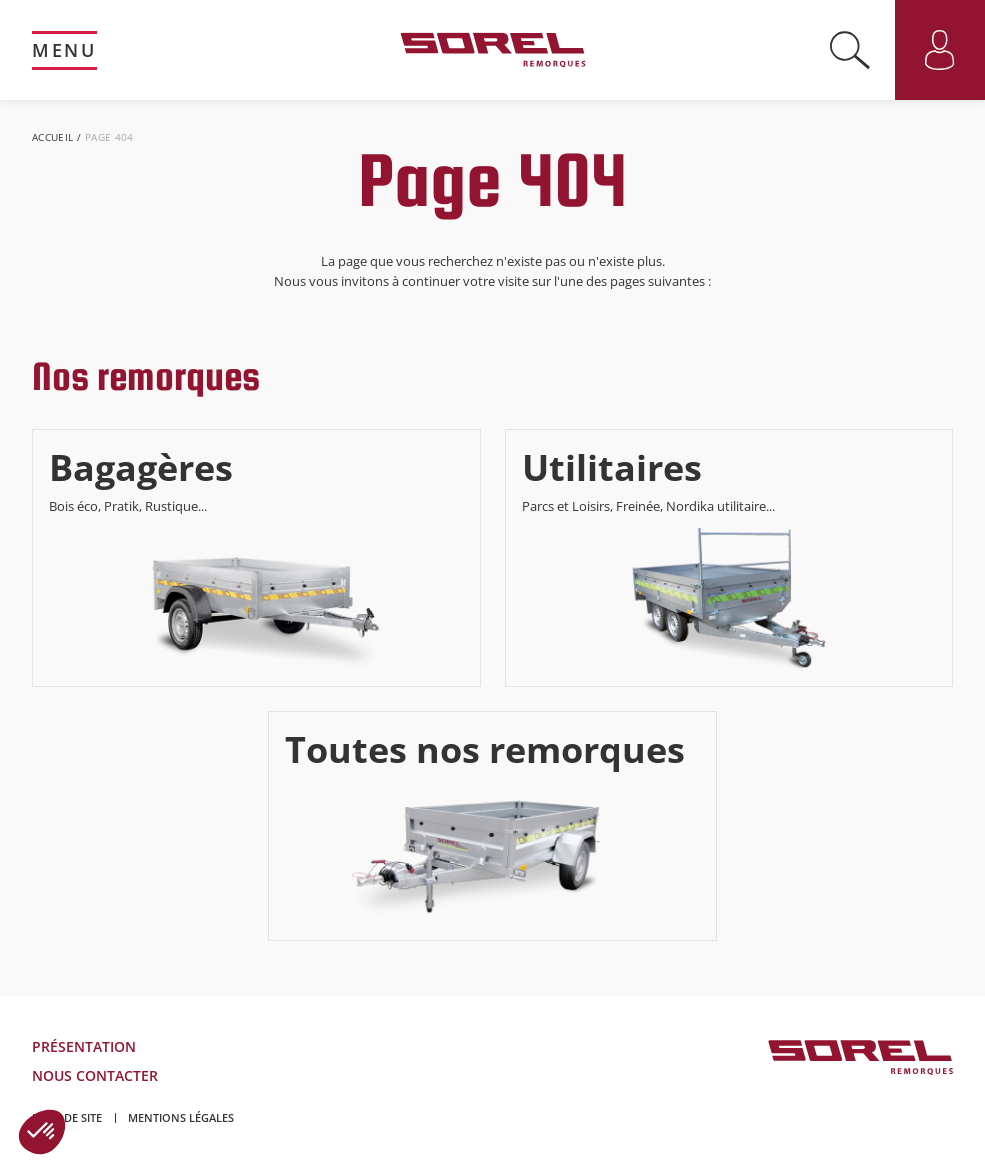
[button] (42, 1132)
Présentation (84, 1046)
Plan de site (67, 1117)
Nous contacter (95, 1075)
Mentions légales (181, 1117)
